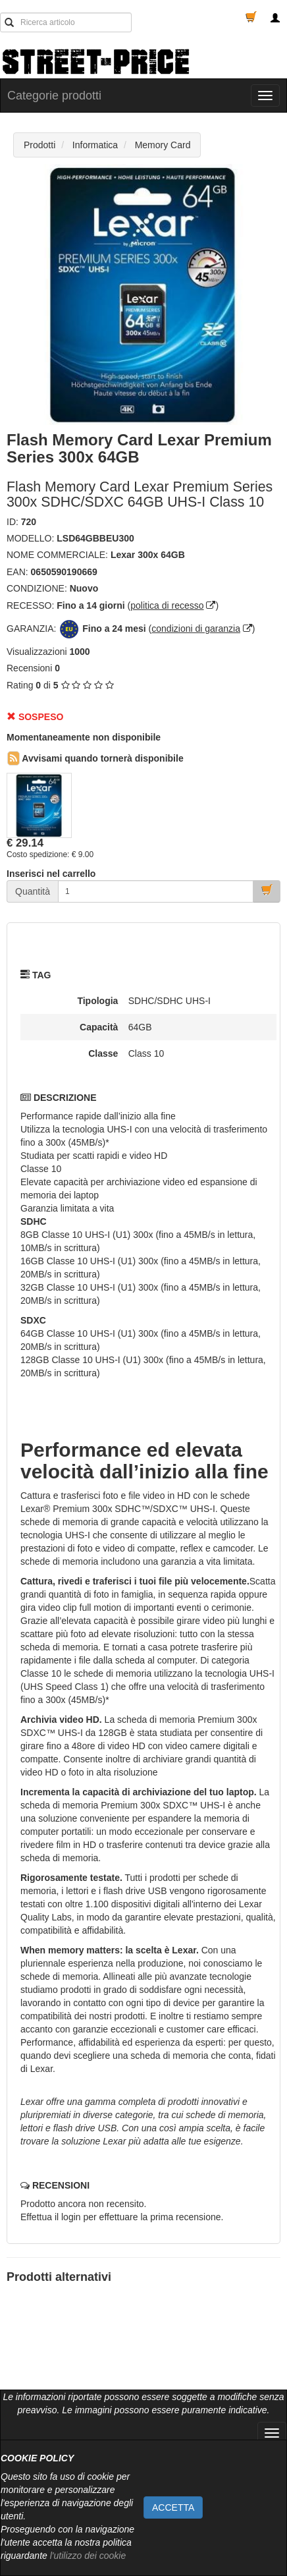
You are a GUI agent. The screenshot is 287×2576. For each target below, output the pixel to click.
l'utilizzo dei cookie (88, 2555)
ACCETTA (173, 2507)
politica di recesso (166, 605)
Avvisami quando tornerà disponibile (95, 758)
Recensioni (29, 668)
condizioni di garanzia (195, 628)
